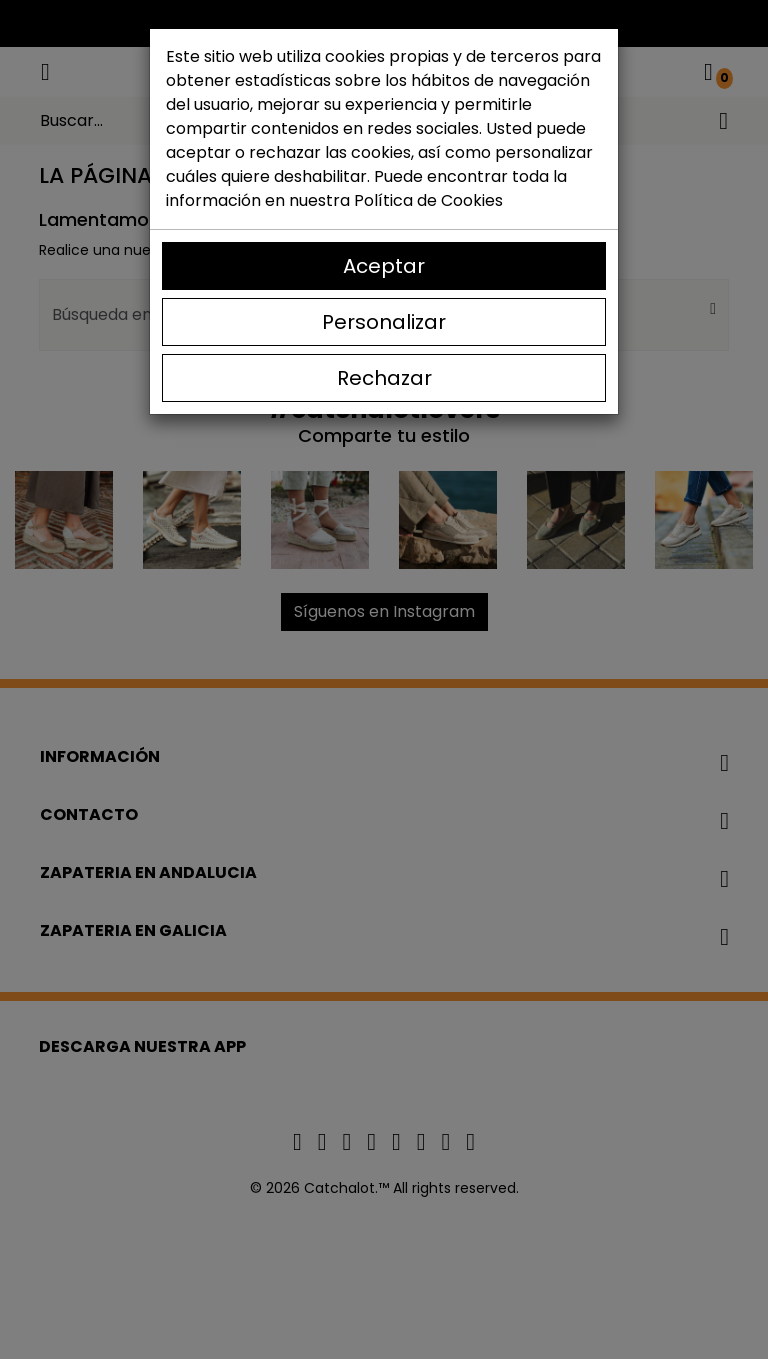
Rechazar (384, 378)
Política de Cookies (428, 200)
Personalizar (384, 322)
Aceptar (384, 266)
